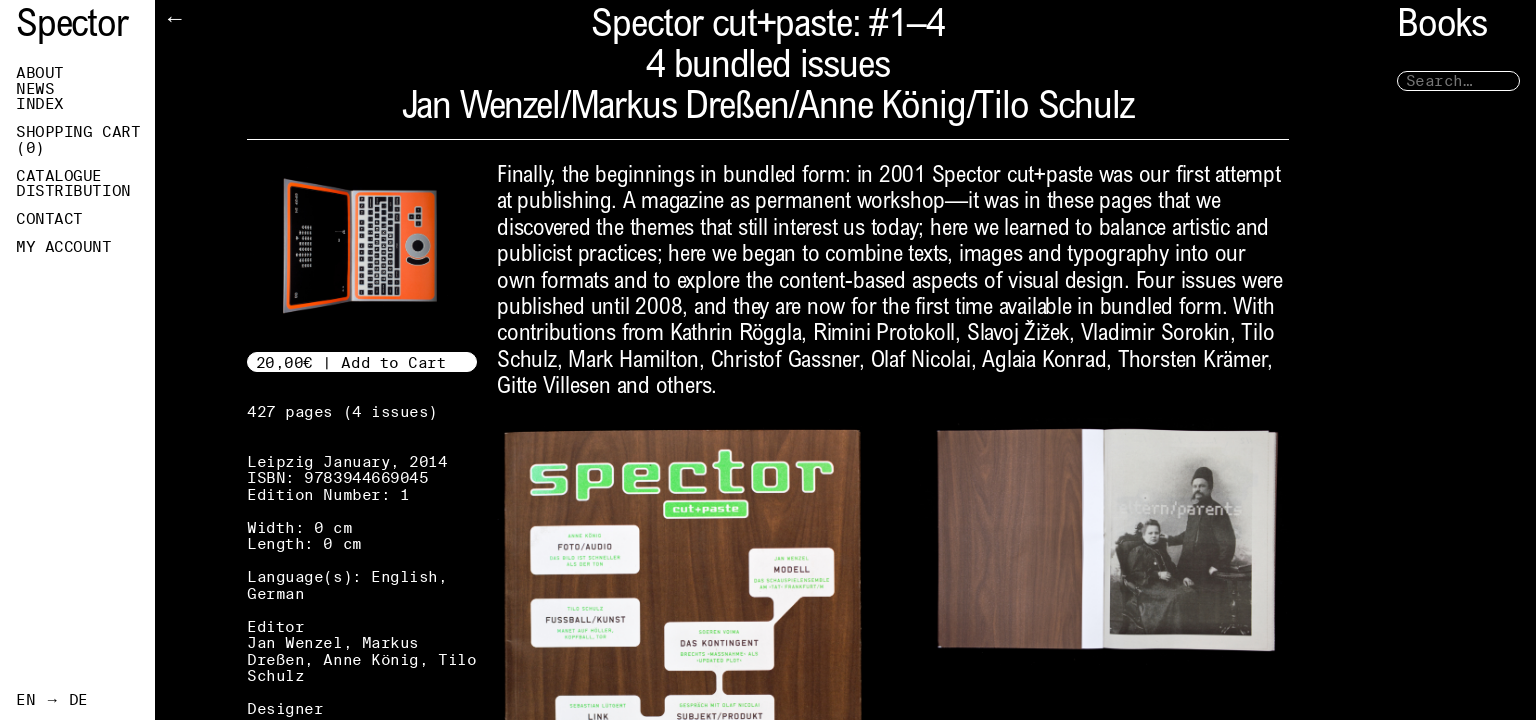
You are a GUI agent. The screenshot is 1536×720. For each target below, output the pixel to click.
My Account (64, 247)
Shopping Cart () (78, 140)
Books (1442, 27)
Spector (72, 27)
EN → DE (52, 700)
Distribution (73, 191)
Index (40, 104)
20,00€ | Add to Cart (351, 362)
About (40, 73)
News (35, 89)
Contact (49, 219)
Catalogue (59, 176)
